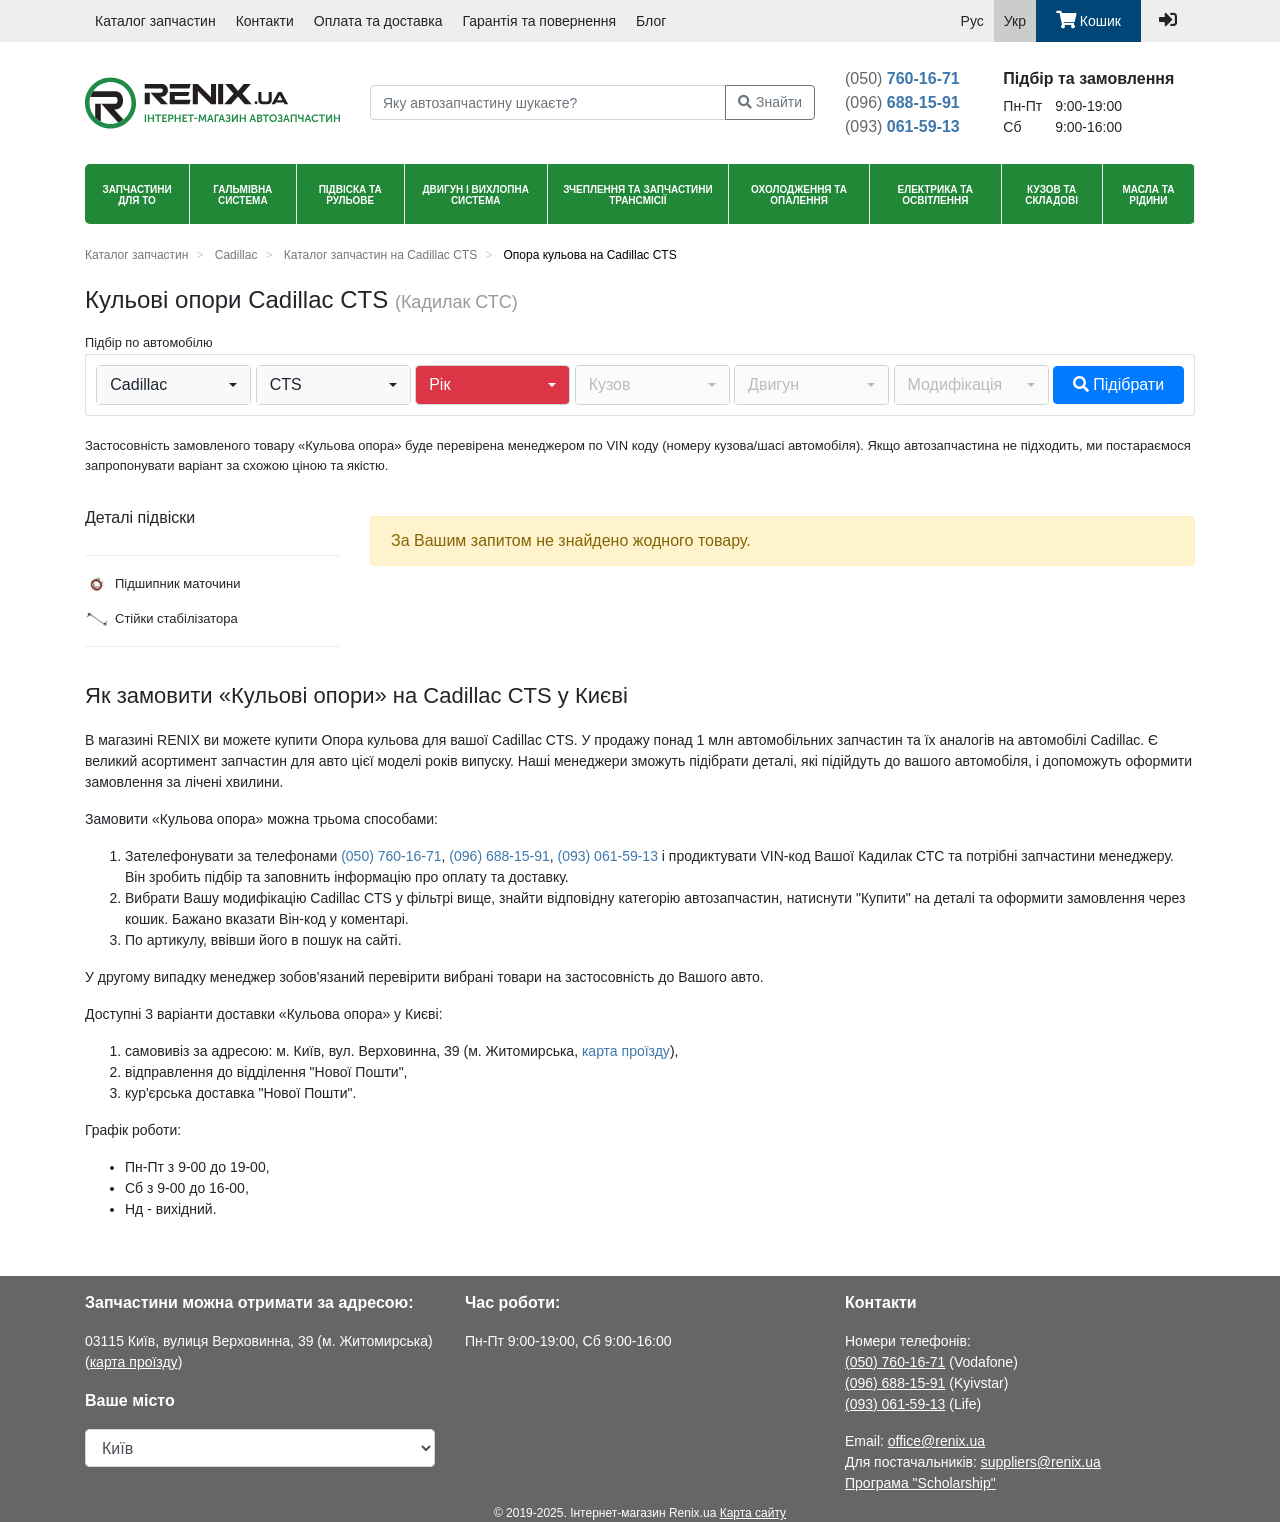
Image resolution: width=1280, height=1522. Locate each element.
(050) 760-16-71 (391, 856)
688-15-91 (902, 102)
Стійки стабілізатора (161, 619)
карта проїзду (626, 1051)
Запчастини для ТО (136, 195)
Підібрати (1118, 384)
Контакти (265, 21)
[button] (173, 385)
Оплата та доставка (378, 21)
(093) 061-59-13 (608, 856)
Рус (972, 21)
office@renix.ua (936, 1441)
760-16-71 (902, 78)
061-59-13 (902, 126)
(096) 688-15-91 (499, 856)
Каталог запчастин (155, 21)
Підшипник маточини (162, 584)
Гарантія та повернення (540, 21)
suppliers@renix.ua (1041, 1462)
